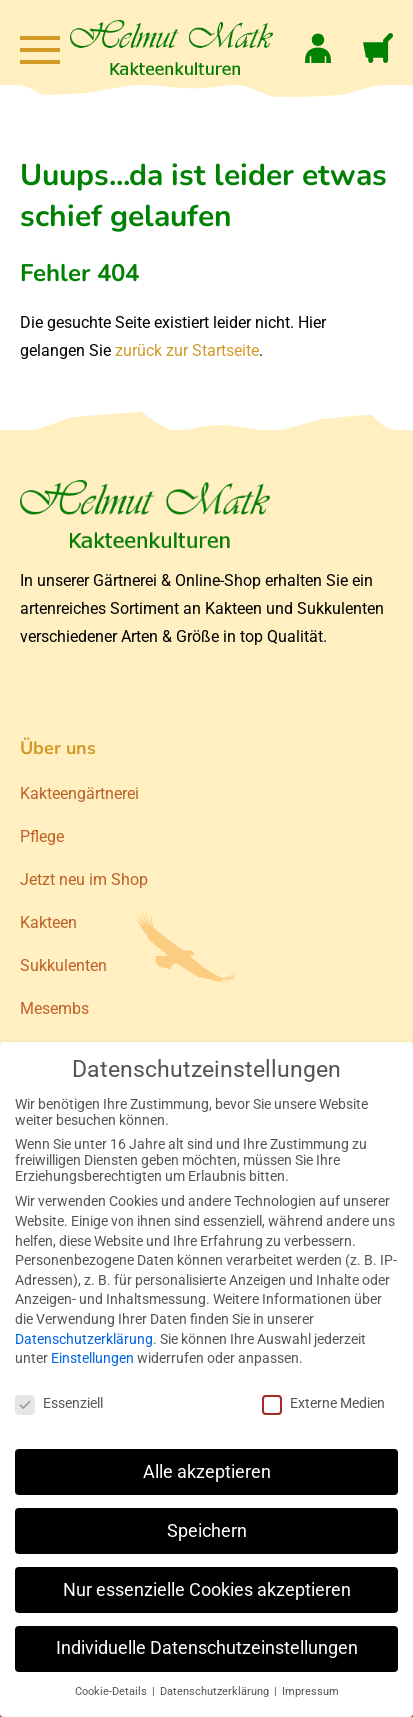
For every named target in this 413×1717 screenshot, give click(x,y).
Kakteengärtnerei (79, 793)
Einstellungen (92, 1358)
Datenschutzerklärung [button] (216, 1691)
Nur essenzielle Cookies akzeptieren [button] (207, 1590)
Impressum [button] (310, 1691)
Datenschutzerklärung (84, 1339)
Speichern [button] (207, 1531)
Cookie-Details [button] (112, 1691)
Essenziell (59, 1403)
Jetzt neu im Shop (84, 879)
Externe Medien (323, 1403)
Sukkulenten (63, 965)
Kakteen (48, 922)
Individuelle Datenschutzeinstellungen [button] (207, 1648)
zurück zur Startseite (187, 350)
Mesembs (54, 1008)
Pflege (42, 836)
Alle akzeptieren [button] (207, 1472)
